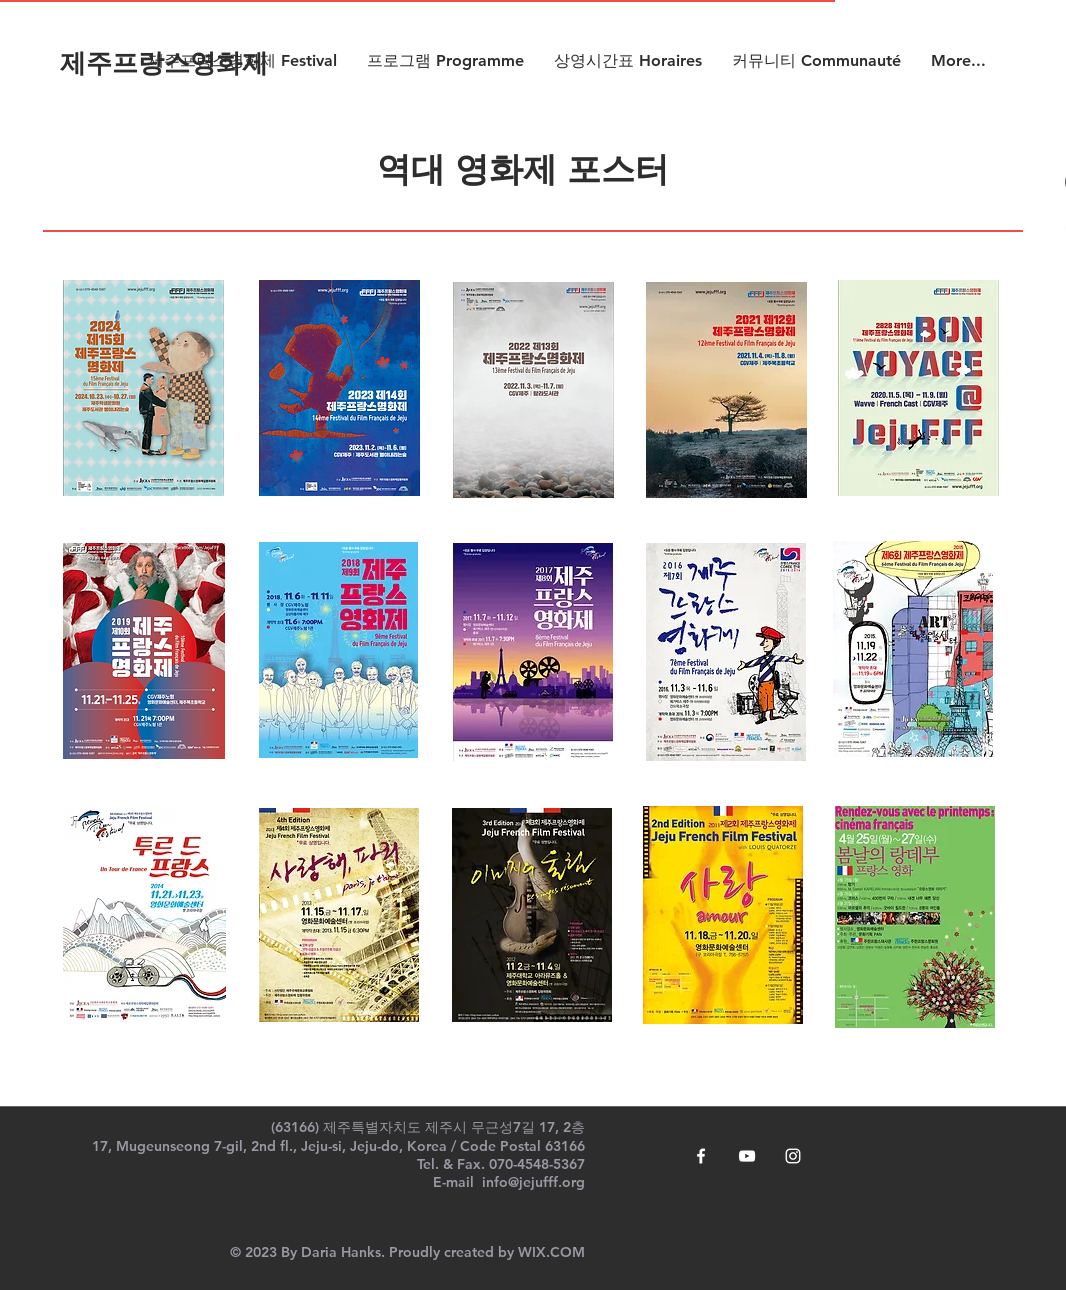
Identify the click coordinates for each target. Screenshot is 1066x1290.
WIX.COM (551, 1252)
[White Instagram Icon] (793, 1156)
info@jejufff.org (533, 1182)
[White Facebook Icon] (701, 1156)
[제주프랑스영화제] (164, 64)
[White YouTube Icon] (747, 1156)
